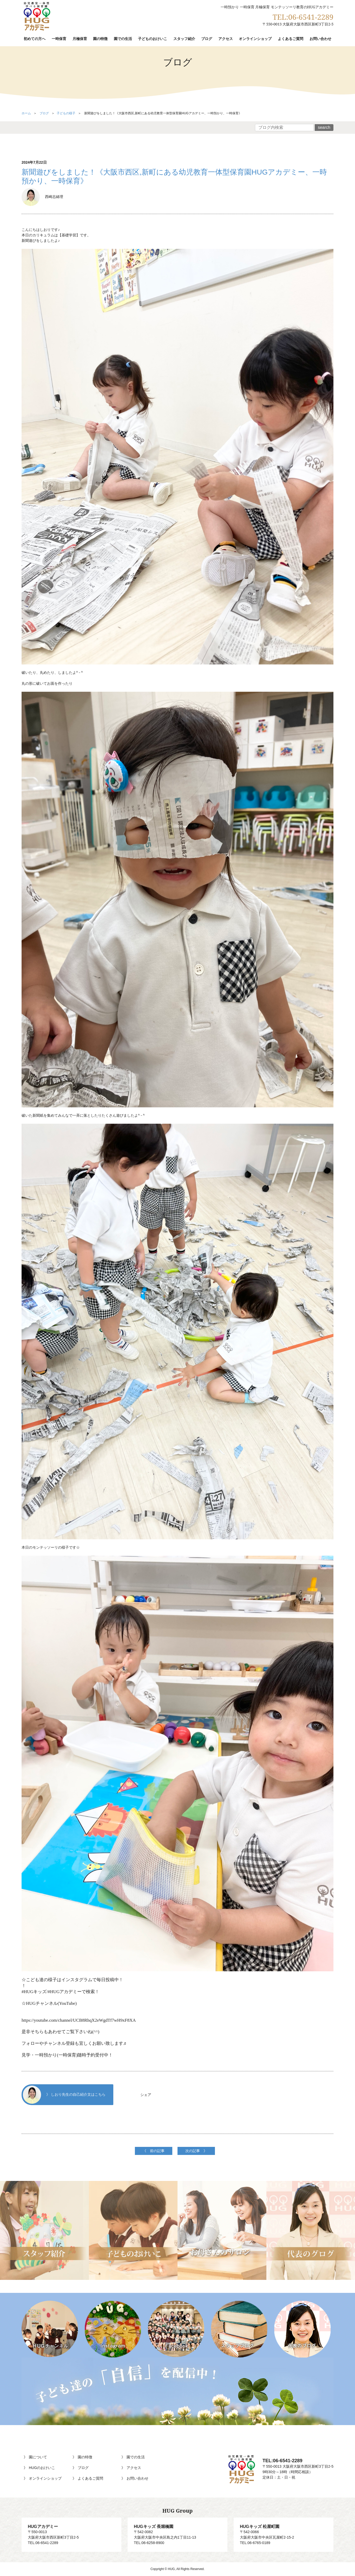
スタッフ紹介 (184, 38)
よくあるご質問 (290, 38)
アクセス (225, 38)
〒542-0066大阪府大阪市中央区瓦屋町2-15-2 (283, 2531)
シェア (145, 2095)
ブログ (206, 38)
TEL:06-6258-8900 (149, 2543)
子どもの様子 (66, 113)
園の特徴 (100, 38)
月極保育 (80, 38)
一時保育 (59, 38)
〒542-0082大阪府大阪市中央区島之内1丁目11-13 (177, 2531)
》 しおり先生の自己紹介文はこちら (64, 2095)
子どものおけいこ (152, 38)
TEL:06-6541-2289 (303, 17)
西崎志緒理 (42, 197)
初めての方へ (34, 38)
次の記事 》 (196, 2151)
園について (38, 2457)
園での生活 (123, 38)
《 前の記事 (154, 2151)
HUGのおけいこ (42, 2468)
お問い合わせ (320, 38)
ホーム (26, 113)
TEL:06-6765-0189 (255, 2543)
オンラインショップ (255, 38)
